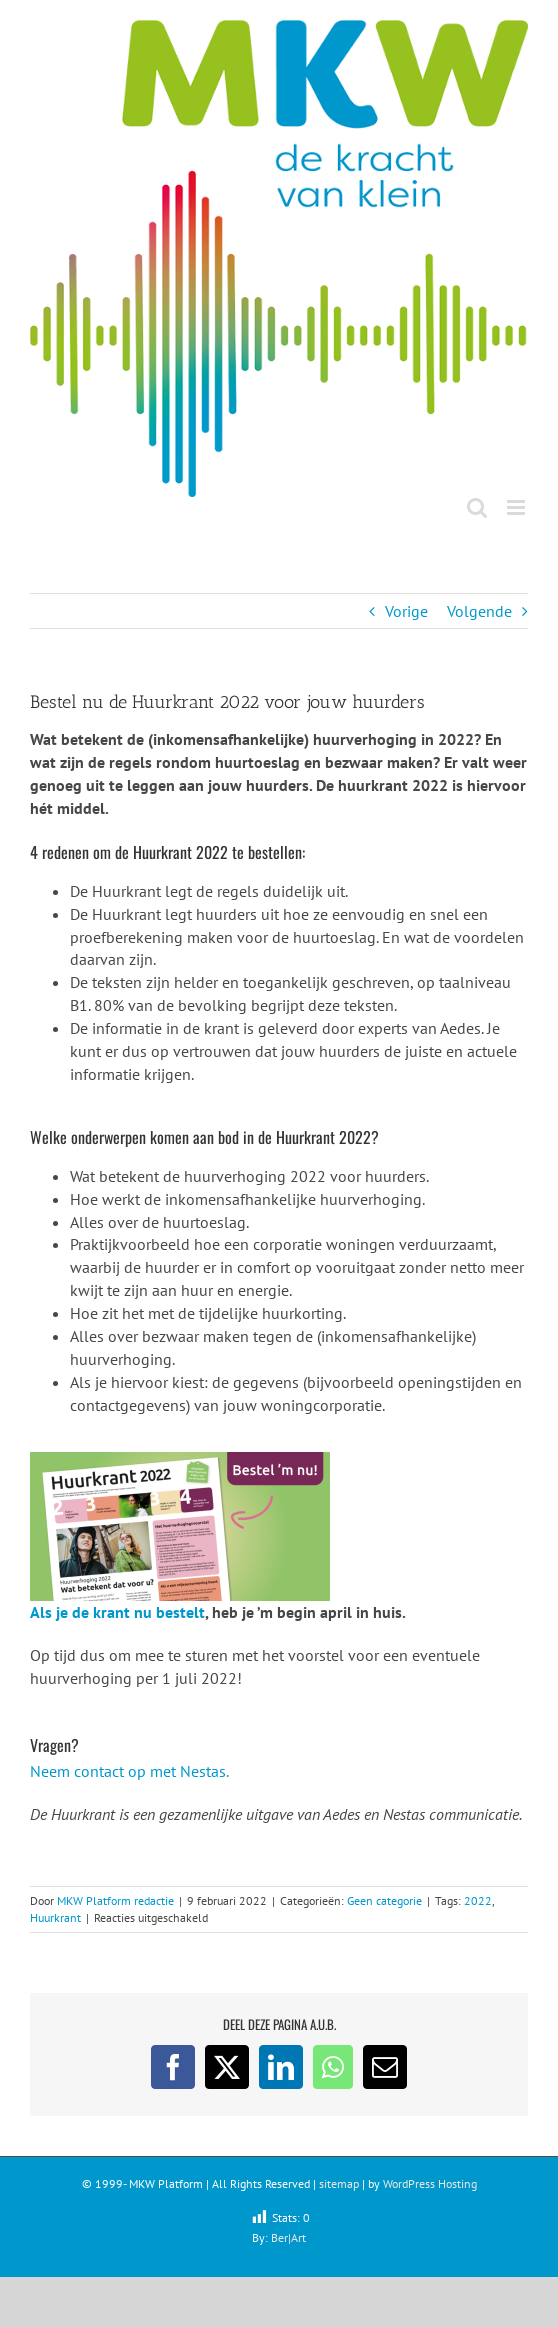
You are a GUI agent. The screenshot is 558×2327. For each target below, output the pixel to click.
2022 (478, 1900)
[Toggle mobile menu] (517, 507)
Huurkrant (55, 1917)
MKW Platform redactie (115, 1900)
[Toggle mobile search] (477, 507)
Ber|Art (288, 2237)
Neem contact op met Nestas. (129, 1771)
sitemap (339, 2183)
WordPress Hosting (430, 2183)
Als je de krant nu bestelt (117, 1612)
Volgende (479, 611)
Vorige (406, 611)
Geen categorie (384, 1900)
